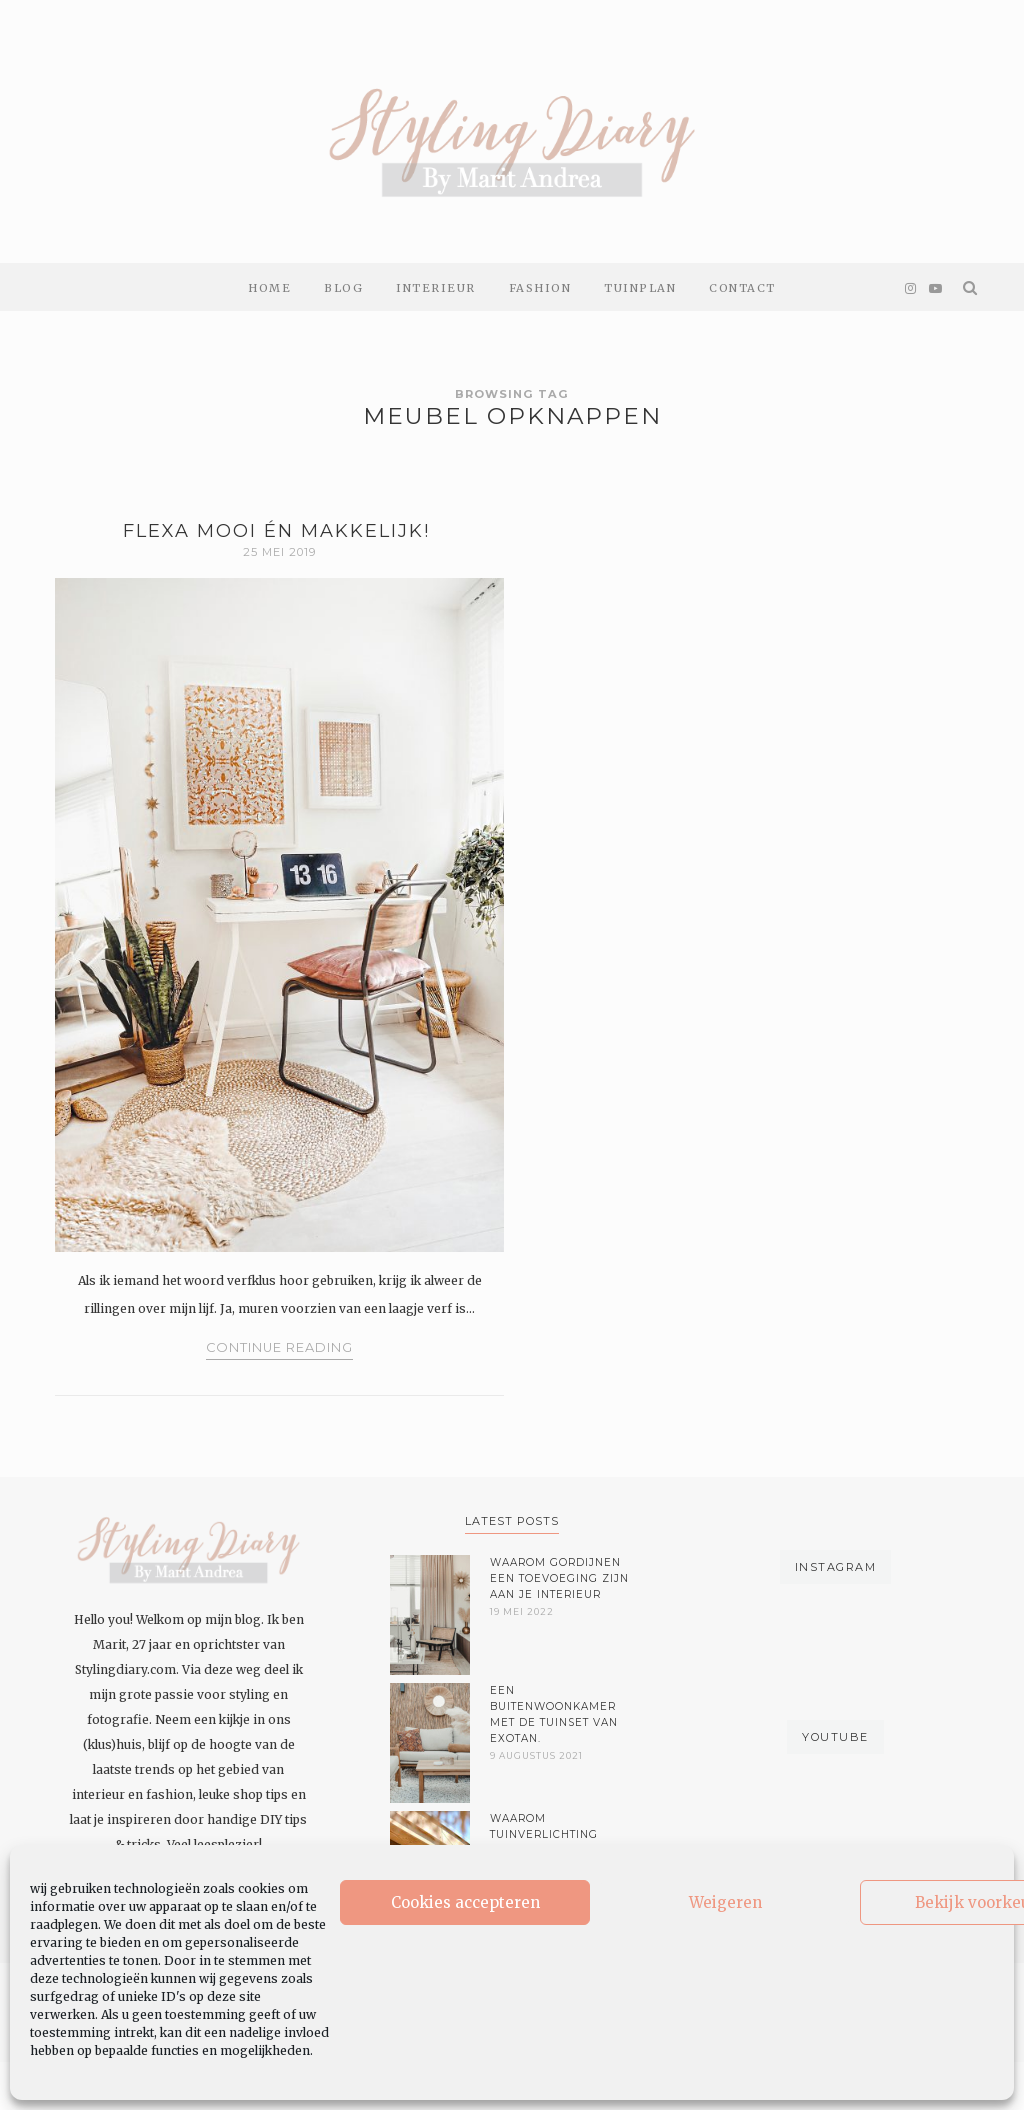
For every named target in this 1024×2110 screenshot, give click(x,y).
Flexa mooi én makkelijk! (280, 531)
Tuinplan (640, 288)
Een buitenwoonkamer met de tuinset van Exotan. (554, 1714)
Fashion (540, 288)
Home (269, 288)
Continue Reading (279, 1347)
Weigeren (725, 1902)
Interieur (436, 288)
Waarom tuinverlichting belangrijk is (544, 1834)
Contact (742, 288)
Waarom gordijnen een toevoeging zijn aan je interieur (559, 1578)
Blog (343, 288)
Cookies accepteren (465, 1902)
